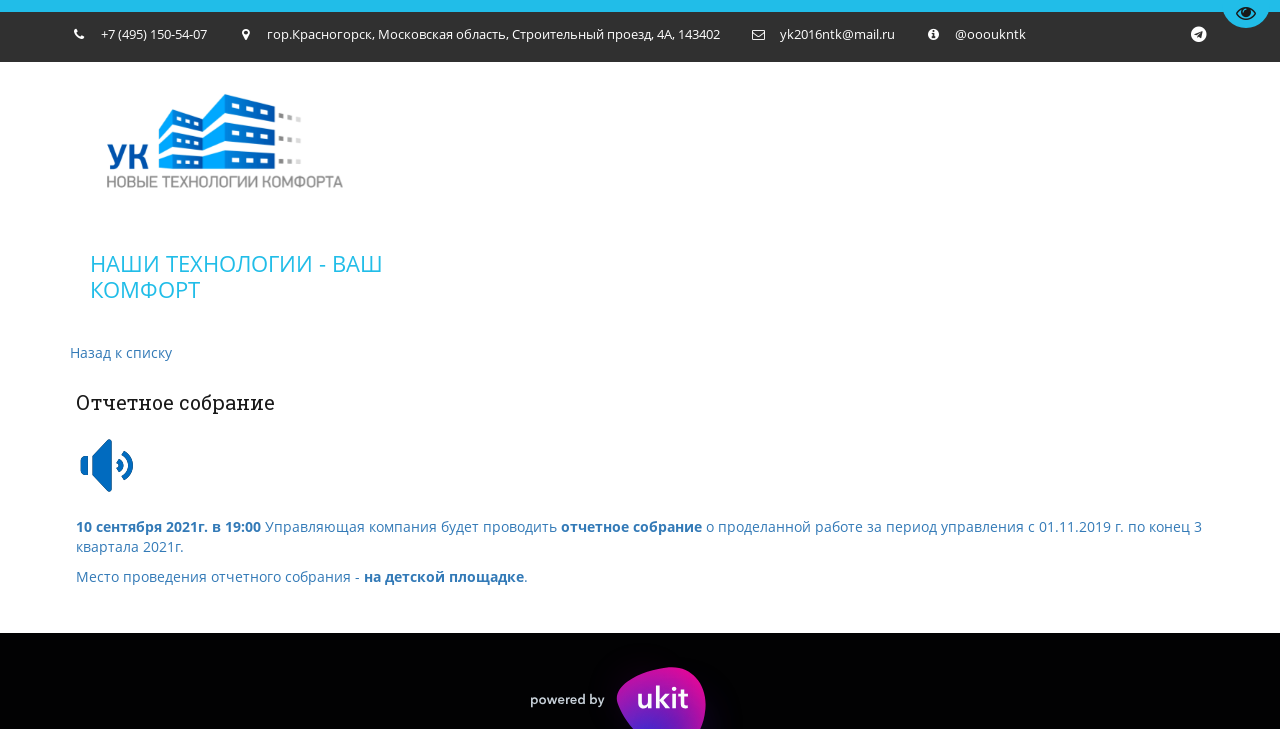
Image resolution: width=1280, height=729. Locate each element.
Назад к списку (121, 352)
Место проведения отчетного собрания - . (302, 576)
